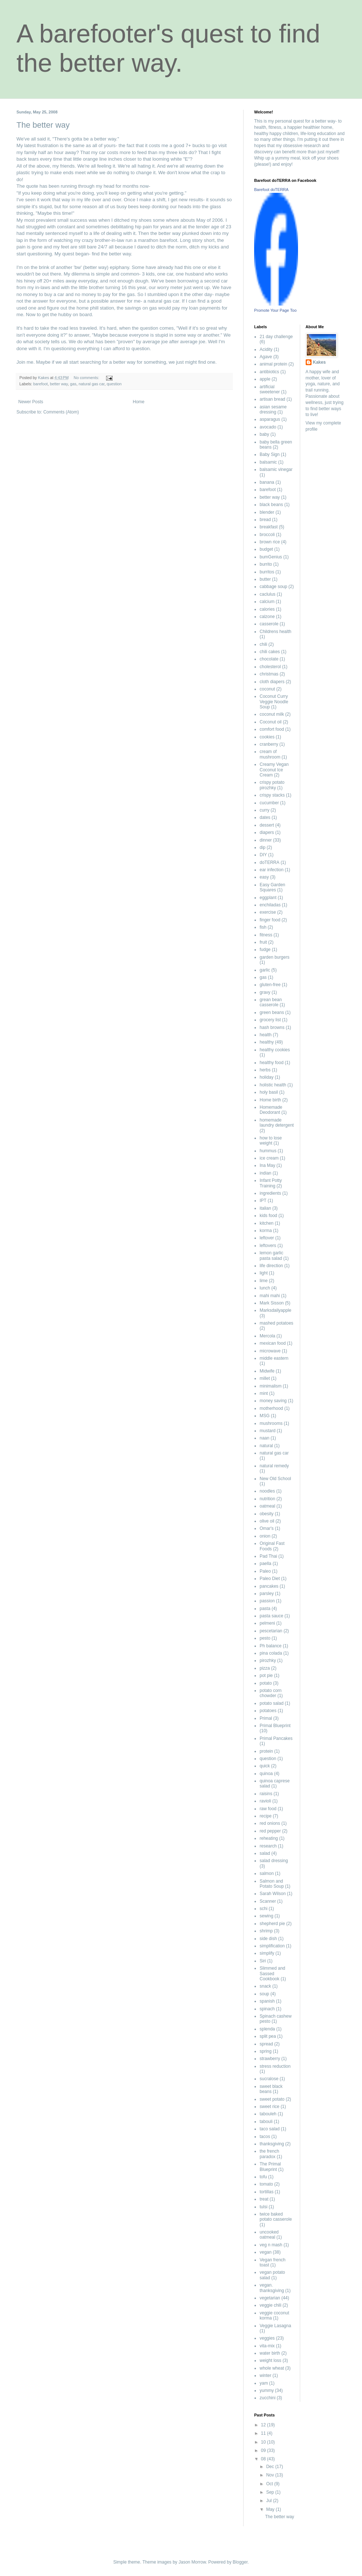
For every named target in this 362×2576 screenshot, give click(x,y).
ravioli (265, 1801)
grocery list (270, 1019)
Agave (266, 356)
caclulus (267, 594)
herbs (265, 1069)
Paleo (265, 1571)
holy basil (269, 1092)
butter (265, 579)
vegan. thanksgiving (272, 2288)
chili (263, 644)
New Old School (275, 1478)
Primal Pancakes (276, 1738)
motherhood (271, 1408)
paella (265, 1563)
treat (264, 2199)
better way (59, 384)
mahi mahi (270, 1295)
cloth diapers (272, 681)
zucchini (267, 2397)
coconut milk (272, 714)
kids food (268, 1215)
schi (263, 1908)
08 (264, 2458)
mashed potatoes (276, 1323)
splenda (267, 2029)
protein (266, 1751)
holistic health (273, 1084)
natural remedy (274, 1465)
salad (265, 1853)
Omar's (267, 1528)
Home (138, 401)
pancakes (269, 1586)
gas (73, 384)
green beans (272, 1012)
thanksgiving (272, 2143)
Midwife (267, 1371)
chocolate (269, 659)
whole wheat (272, 2368)
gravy (265, 992)
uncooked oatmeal (269, 2234)
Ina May (267, 1165)
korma (266, 1230)
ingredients (270, 1193)
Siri (263, 1960)
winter (265, 2375)
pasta (265, 1608)
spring (266, 2051)
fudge (265, 949)
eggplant (268, 897)
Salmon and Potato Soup (272, 1884)
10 (264, 2442)
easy (264, 877)
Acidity (266, 349)
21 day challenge (276, 336)
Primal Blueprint (275, 1725)
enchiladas (270, 904)
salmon (267, 1873)
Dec (270, 2466)
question (114, 384)
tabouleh (268, 2113)
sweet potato (272, 2099)
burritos (267, 571)
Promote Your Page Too (275, 310)
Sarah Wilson (273, 1893)
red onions (270, 1823)
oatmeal (267, 1506)
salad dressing (274, 1860)
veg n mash (271, 2244)
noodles (267, 1491)
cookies (267, 737)
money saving (273, 1400)
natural (266, 1445)
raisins (266, 1793)
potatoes (268, 1710)
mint (264, 1393)
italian (265, 1208)
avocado (268, 427)
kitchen (267, 1223)
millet (265, 1378)
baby (264, 434)
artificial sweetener (270, 389)
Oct (270, 2483)
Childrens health (275, 631)
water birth (270, 2353)
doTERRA (269, 862)
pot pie (266, 1675)
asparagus (270, 419)
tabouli (266, 2121)
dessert (267, 825)
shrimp (266, 1930)
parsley (267, 1593)
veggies (267, 2338)
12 (264, 2424)
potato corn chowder (271, 1693)
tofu (263, 2176)
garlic (265, 970)
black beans (271, 504)
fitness (266, 934)
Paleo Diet (270, 1578)
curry (264, 810)
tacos (265, 2136)
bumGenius (271, 556)
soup (264, 1993)
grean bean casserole (271, 1002)
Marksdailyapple (275, 1310)
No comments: (87, 377)
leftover (267, 1237)
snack (265, 1986)
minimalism (271, 1386)
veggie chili (270, 2305)
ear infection (271, 869)
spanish (267, 2001)
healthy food (271, 1062)
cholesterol (270, 666)
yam (264, 2383)
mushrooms (271, 1423)
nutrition (267, 1498)
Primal (266, 1718)
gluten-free (270, 984)
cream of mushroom (270, 754)
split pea (268, 2036)
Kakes (319, 362)
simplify (267, 1953)
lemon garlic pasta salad (271, 1255)
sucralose (269, 2078)
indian (265, 1173)
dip (262, 847)
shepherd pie (272, 1923)
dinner (266, 840)
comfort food (272, 729)
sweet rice (269, 2106)
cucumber (269, 802)
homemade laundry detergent (277, 1122)
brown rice (270, 541)
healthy (267, 1042)
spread (266, 2044)
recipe (266, 1816)
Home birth (270, 1099)
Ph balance (271, 1645)
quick (265, 1765)
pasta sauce (271, 1615)
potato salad (271, 1703)
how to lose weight (271, 1140)
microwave (270, 1350)
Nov (270, 2475)
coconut (267, 689)
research (268, 1846)
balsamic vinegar (276, 469)
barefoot (40, 384)
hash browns (272, 1027)
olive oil (267, 1521)
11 (264, 2433)
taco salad (270, 2128)
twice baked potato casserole (276, 2217)
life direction (271, 1265)
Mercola (267, 1335)
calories (267, 609)
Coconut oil (271, 721)
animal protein (273, 364)
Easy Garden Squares (272, 887)
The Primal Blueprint (270, 2166)
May (271, 2509)
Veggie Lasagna (275, 2325)
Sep (270, 2492)
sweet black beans (271, 2089)
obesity (267, 1513)
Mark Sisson (272, 1303)
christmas (269, 674)
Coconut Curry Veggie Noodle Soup (274, 701)
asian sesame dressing (273, 409)
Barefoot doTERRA (271, 189)
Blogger (240, 2562)
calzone (267, 616)
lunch (265, 1288)
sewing (266, 1915)
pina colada (271, 1653)
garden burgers (274, 957)
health (266, 1034)
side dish (268, 1938)
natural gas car (92, 384)
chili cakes (270, 651)
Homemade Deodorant (271, 1110)
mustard (267, 1430)
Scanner (268, 1901)
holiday (267, 1077)
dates (265, 817)
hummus (268, 1150)
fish (263, 927)
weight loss (270, 2360)
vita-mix (267, 2345)
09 (264, 2450)
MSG (264, 1415)
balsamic (268, 462)
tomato (266, 2184)
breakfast (269, 526)
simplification (272, 1945)
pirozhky (268, 1660)
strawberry (270, 2058)
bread (265, 519)
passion (267, 1600)
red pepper (270, 1831)
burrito (266, 564)
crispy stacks (272, 795)
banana (267, 482)
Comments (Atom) (61, 412)
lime (264, 1280)
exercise (268, 912)
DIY (263, 854)
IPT (263, 1200)
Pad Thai (268, 1556)
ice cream (269, 1158)
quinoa (266, 1773)
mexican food (273, 1343)
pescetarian (271, 1630)
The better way (43, 125)
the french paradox (269, 2154)
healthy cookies (275, 1049)
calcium (267, 601)
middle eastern (274, 1358)
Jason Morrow (192, 2562)
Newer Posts (30, 401)
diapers (267, 832)
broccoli (267, 534)
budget (266, 549)
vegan (266, 2252)
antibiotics (269, 371)
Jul (269, 2500)
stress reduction (275, 2066)
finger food (270, 919)
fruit (263, 942)
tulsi (263, 2206)
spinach (267, 2008)
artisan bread (272, 399)
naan (264, 1438)
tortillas (267, 2191)
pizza (265, 1668)
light (264, 1273)
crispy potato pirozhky (272, 785)
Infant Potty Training (271, 1183)
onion (265, 1536)
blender (267, 512)
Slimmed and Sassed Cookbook (272, 1973)
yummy (267, 2390)
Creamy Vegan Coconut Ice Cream (274, 770)
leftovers (268, 1245)
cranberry (269, 744)
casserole (269, 623)
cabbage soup (273, 586)
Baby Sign (270, 454)
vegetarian (270, 2297)
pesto (265, 1638)
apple (265, 379)
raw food (268, 1808)
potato (266, 1683)
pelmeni (267, 1623)
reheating (269, 1838)
